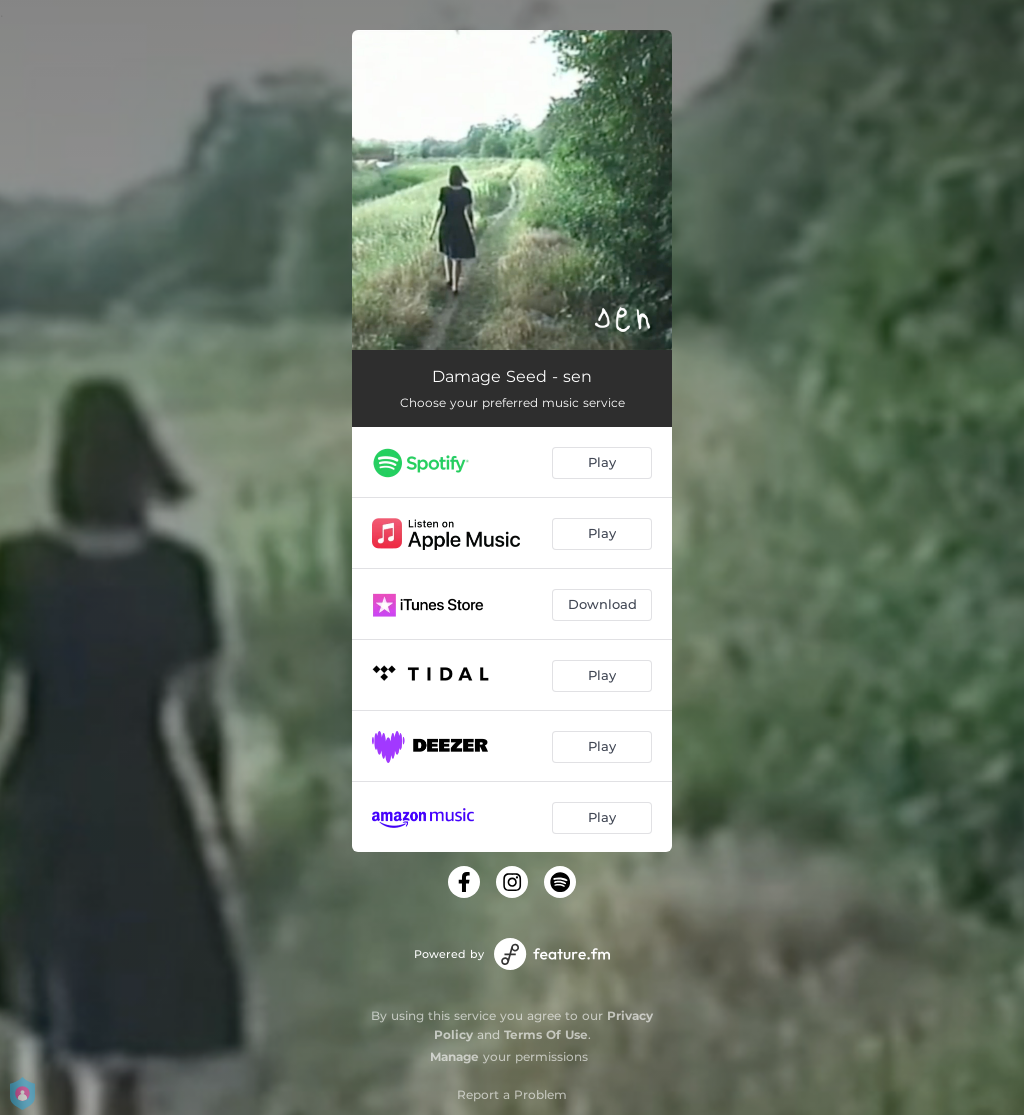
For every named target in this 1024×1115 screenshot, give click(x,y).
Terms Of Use (546, 1034)
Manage (454, 1056)
